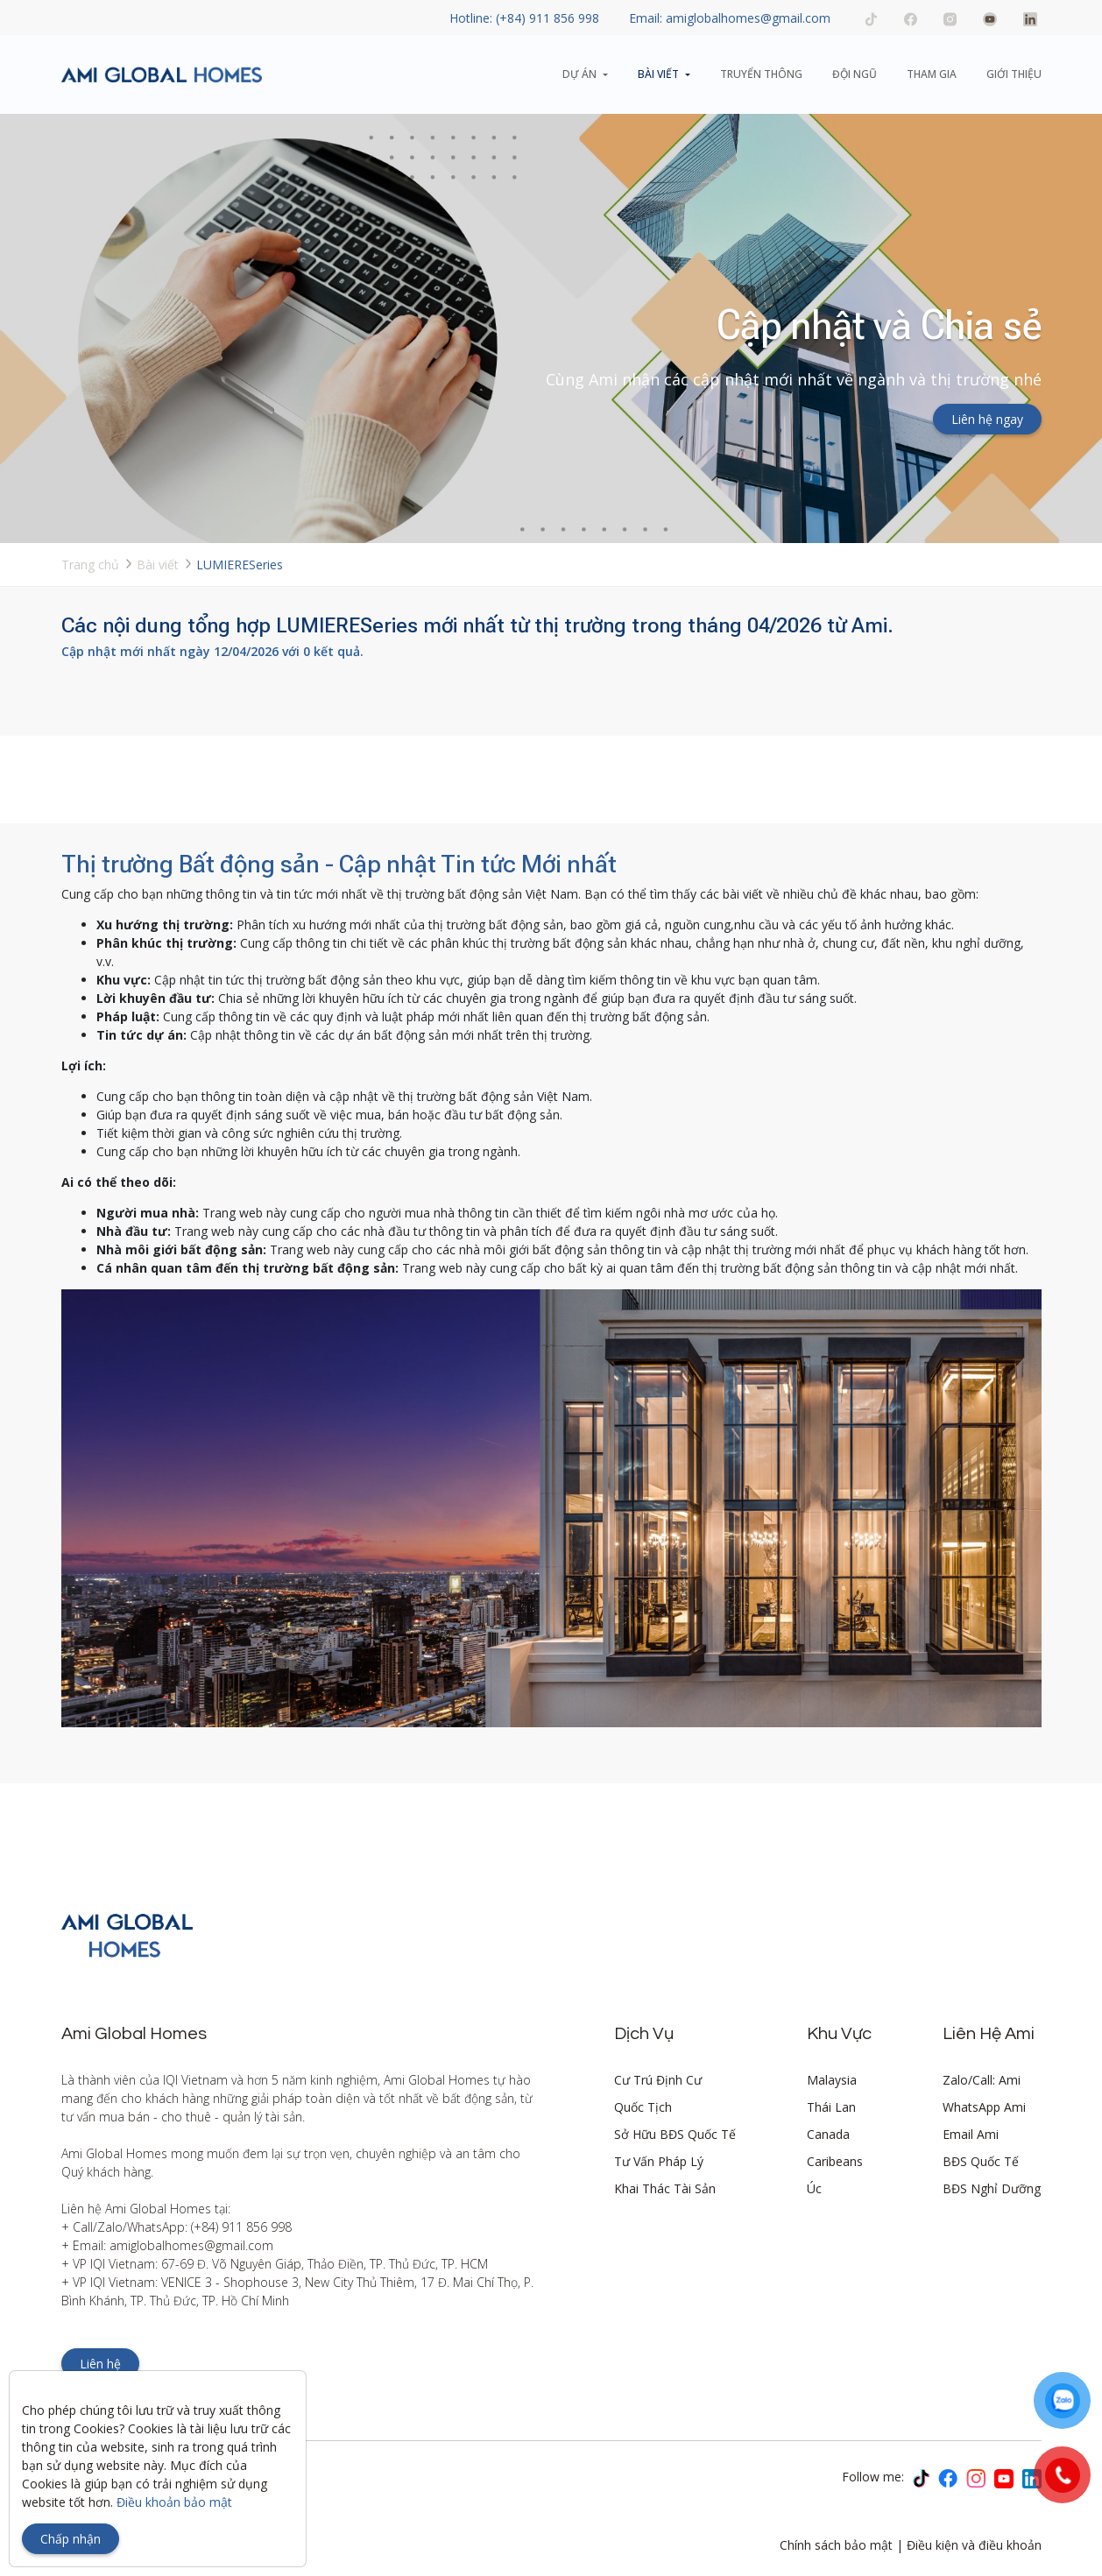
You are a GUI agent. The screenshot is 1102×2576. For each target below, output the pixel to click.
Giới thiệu (1014, 74)
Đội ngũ (854, 74)
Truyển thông (761, 74)
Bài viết (658, 74)
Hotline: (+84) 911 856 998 (524, 18)
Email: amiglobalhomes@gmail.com (729, 18)
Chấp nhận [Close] (70, 2538)
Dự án (579, 74)
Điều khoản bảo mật (174, 2502)
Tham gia (932, 74)
